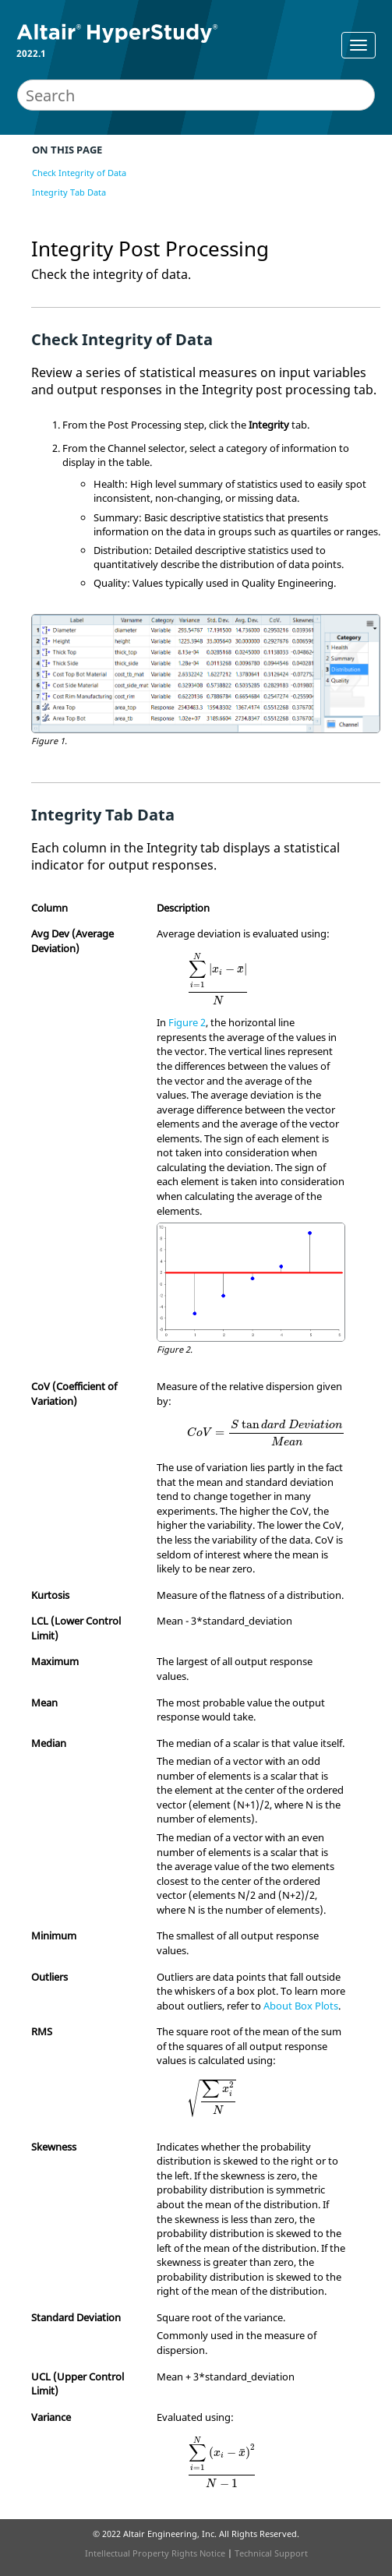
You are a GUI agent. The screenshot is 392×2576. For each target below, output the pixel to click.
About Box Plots (300, 2006)
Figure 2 (187, 1022)
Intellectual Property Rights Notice (155, 2553)
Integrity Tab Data (69, 192)
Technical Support (271, 2553)
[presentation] (218, 978)
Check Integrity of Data (79, 172)
